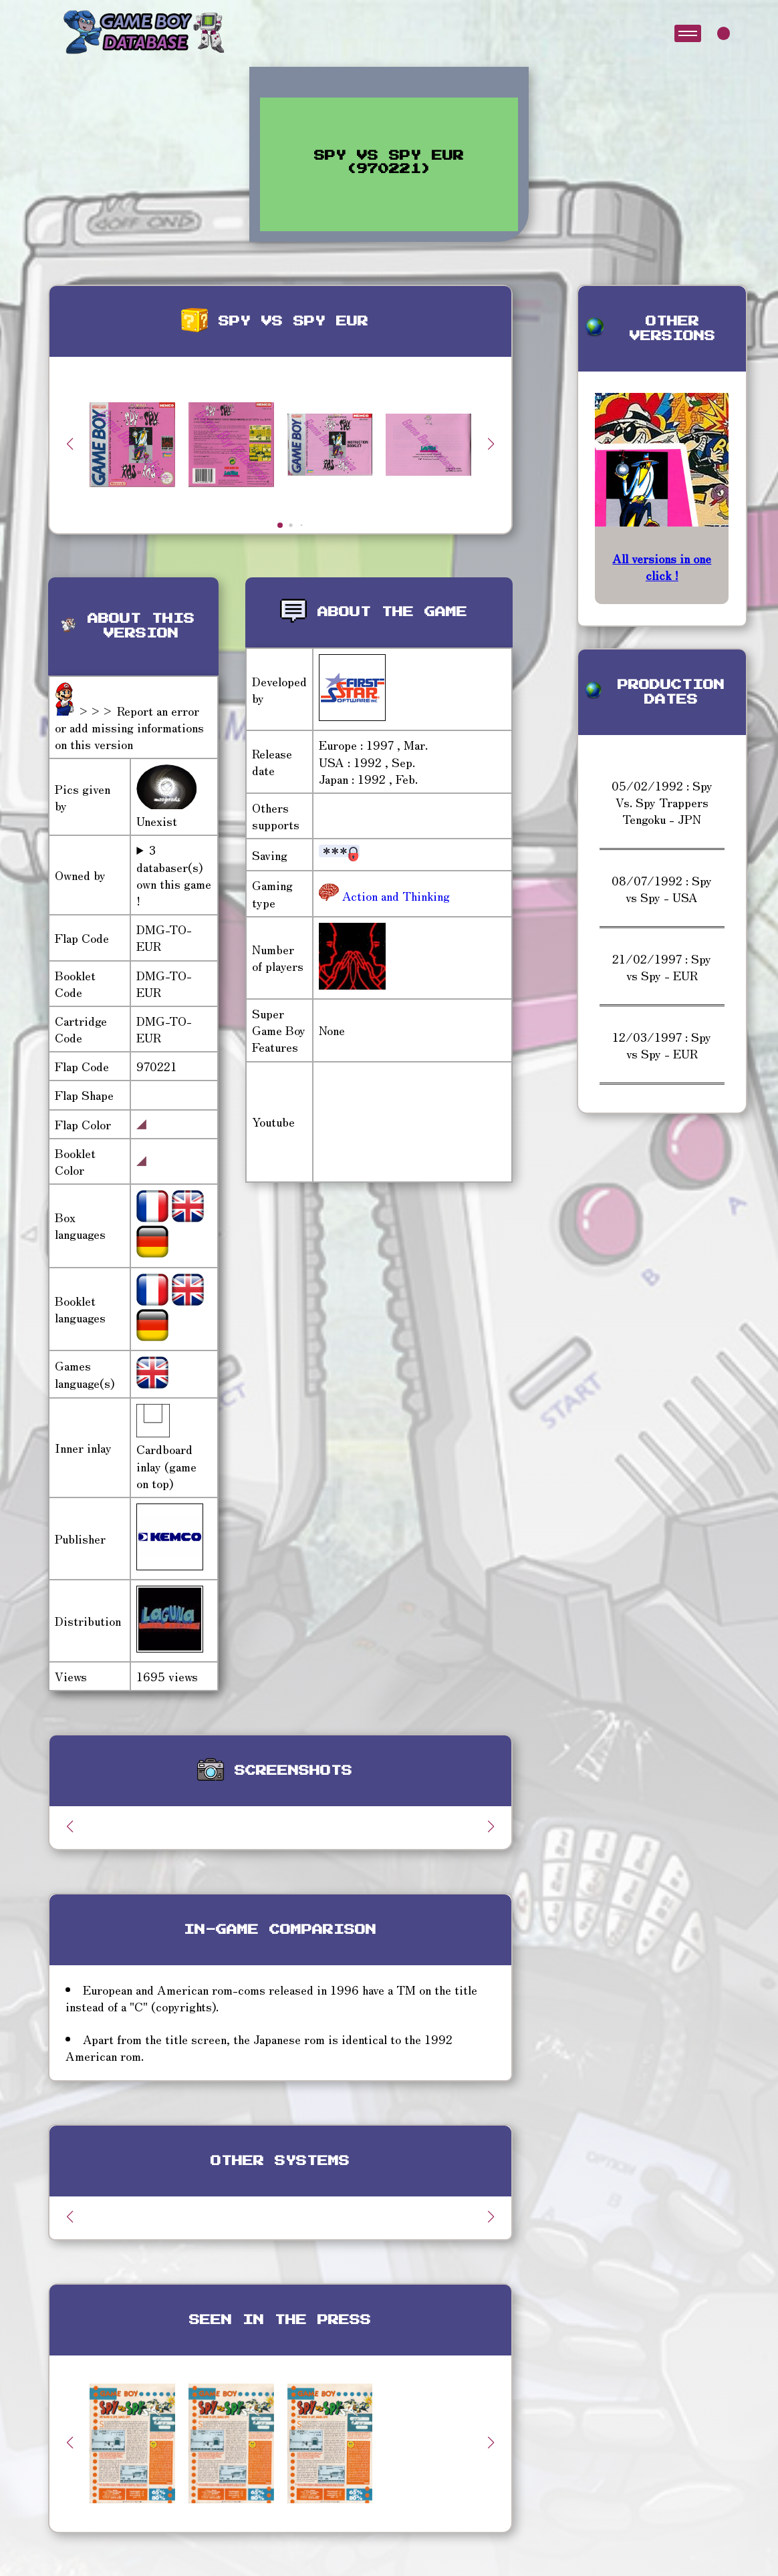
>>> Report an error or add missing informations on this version (129, 727)
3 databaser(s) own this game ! (173, 875)
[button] (491, 443)
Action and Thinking (394, 895)
